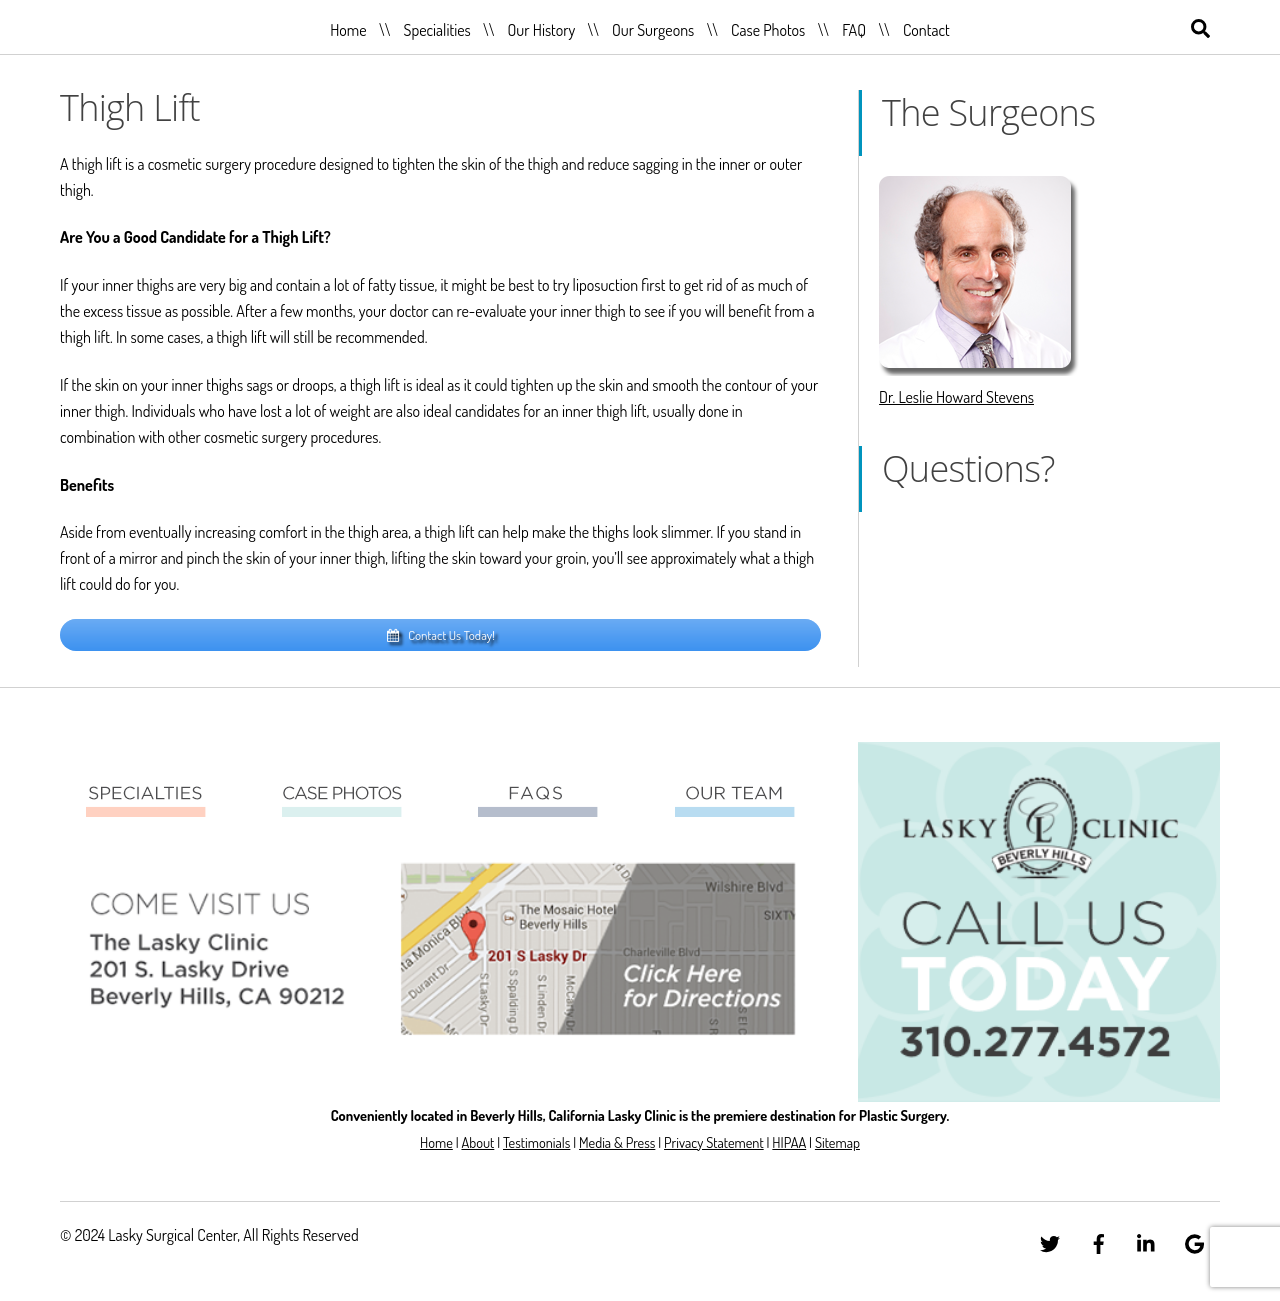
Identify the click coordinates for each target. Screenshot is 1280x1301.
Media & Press (617, 1142)
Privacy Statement (714, 1142)
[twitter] (1050, 1240)
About (477, 1142)
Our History (542, 30)
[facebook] (1099, 1240)
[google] (1195, 1240)
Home (348, 30)
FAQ (854, 30)
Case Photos (768, 30)
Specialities (436, 30)
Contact (926, 30)
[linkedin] (1147, 1240)
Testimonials (536, 1142)
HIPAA (789, 1142)
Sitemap (837, 1142)
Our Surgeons (653, 30)
